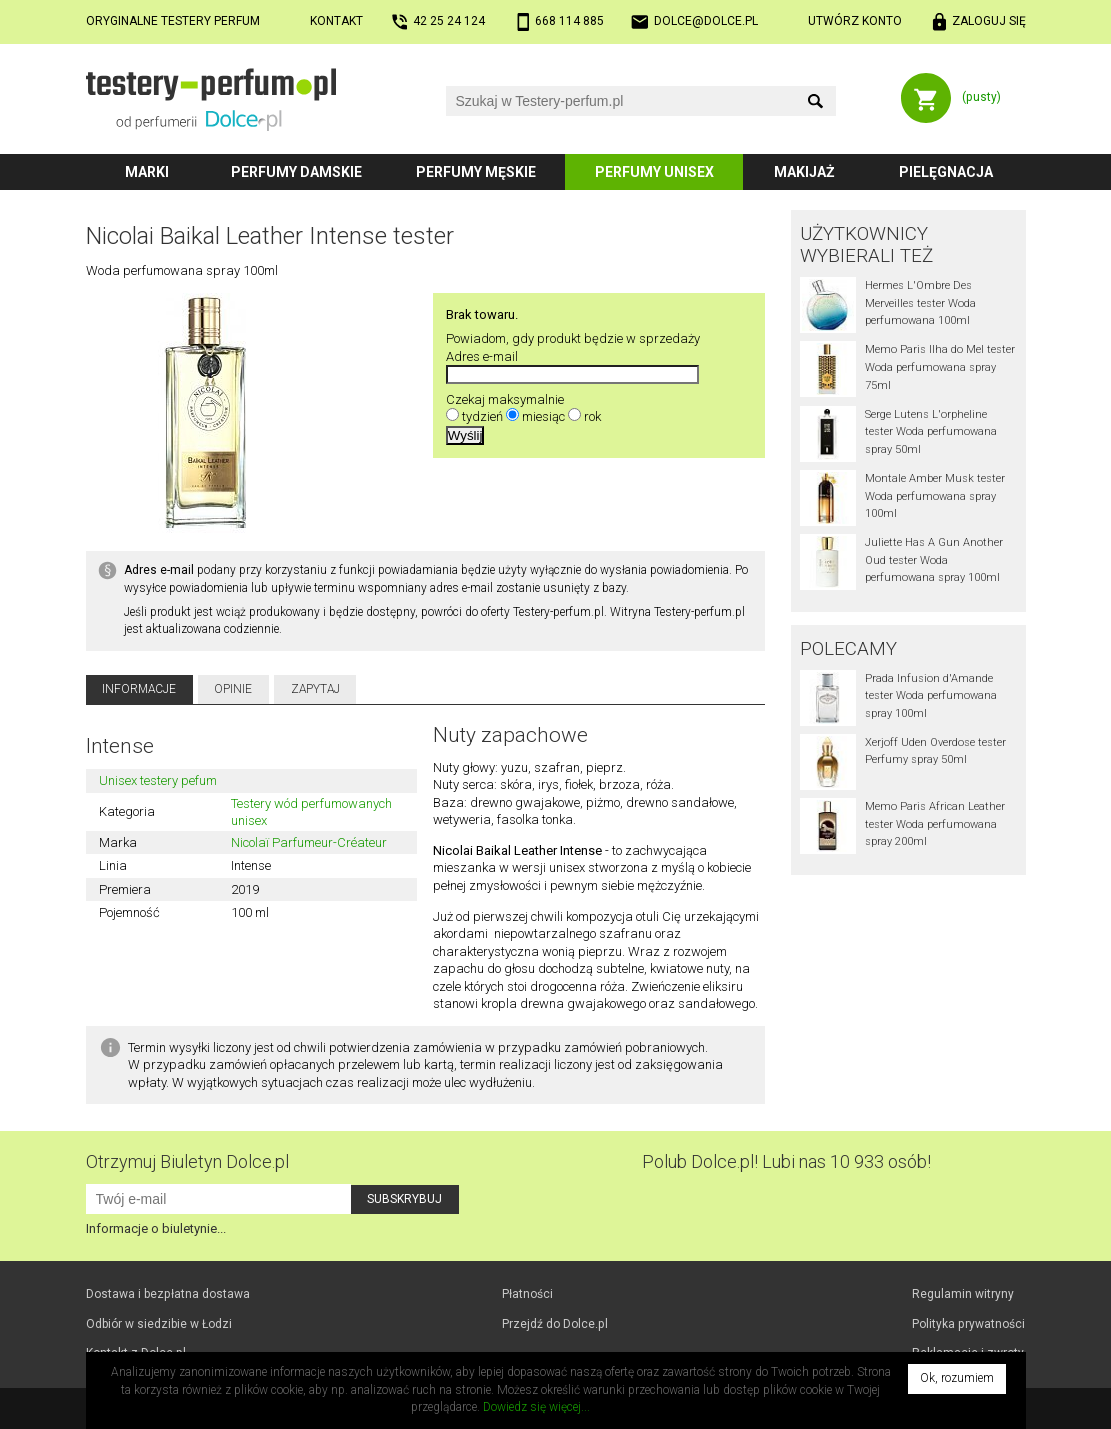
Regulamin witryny (963, 1294)
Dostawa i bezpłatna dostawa (168, 1294)
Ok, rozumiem (957, 1378)
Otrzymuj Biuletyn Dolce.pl (187, 1161)
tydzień (482, 416)
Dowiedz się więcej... (536, 1407)
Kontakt (336, 21)
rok (592, 416)
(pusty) (981, 97)
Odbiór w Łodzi (159, 1324)
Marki (147, 172)
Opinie (233, 689)
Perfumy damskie (296, 172)
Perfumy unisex (654, 172)
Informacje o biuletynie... (156, 1228)
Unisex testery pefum (158, 780)
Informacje (139, 689)
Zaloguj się (989, 21)
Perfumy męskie (476, 172)
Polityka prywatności (968, 1324)
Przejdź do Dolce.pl (555, 1324)
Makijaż (804, 172)
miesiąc (543, 416)
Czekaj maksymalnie (505, 399)
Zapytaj (315, 689)
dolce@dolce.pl (706, 21)
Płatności (527, 1294)
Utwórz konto (855, 21)
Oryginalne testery (173, 21)
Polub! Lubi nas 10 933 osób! (786, 1161)
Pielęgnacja (946, 172)
